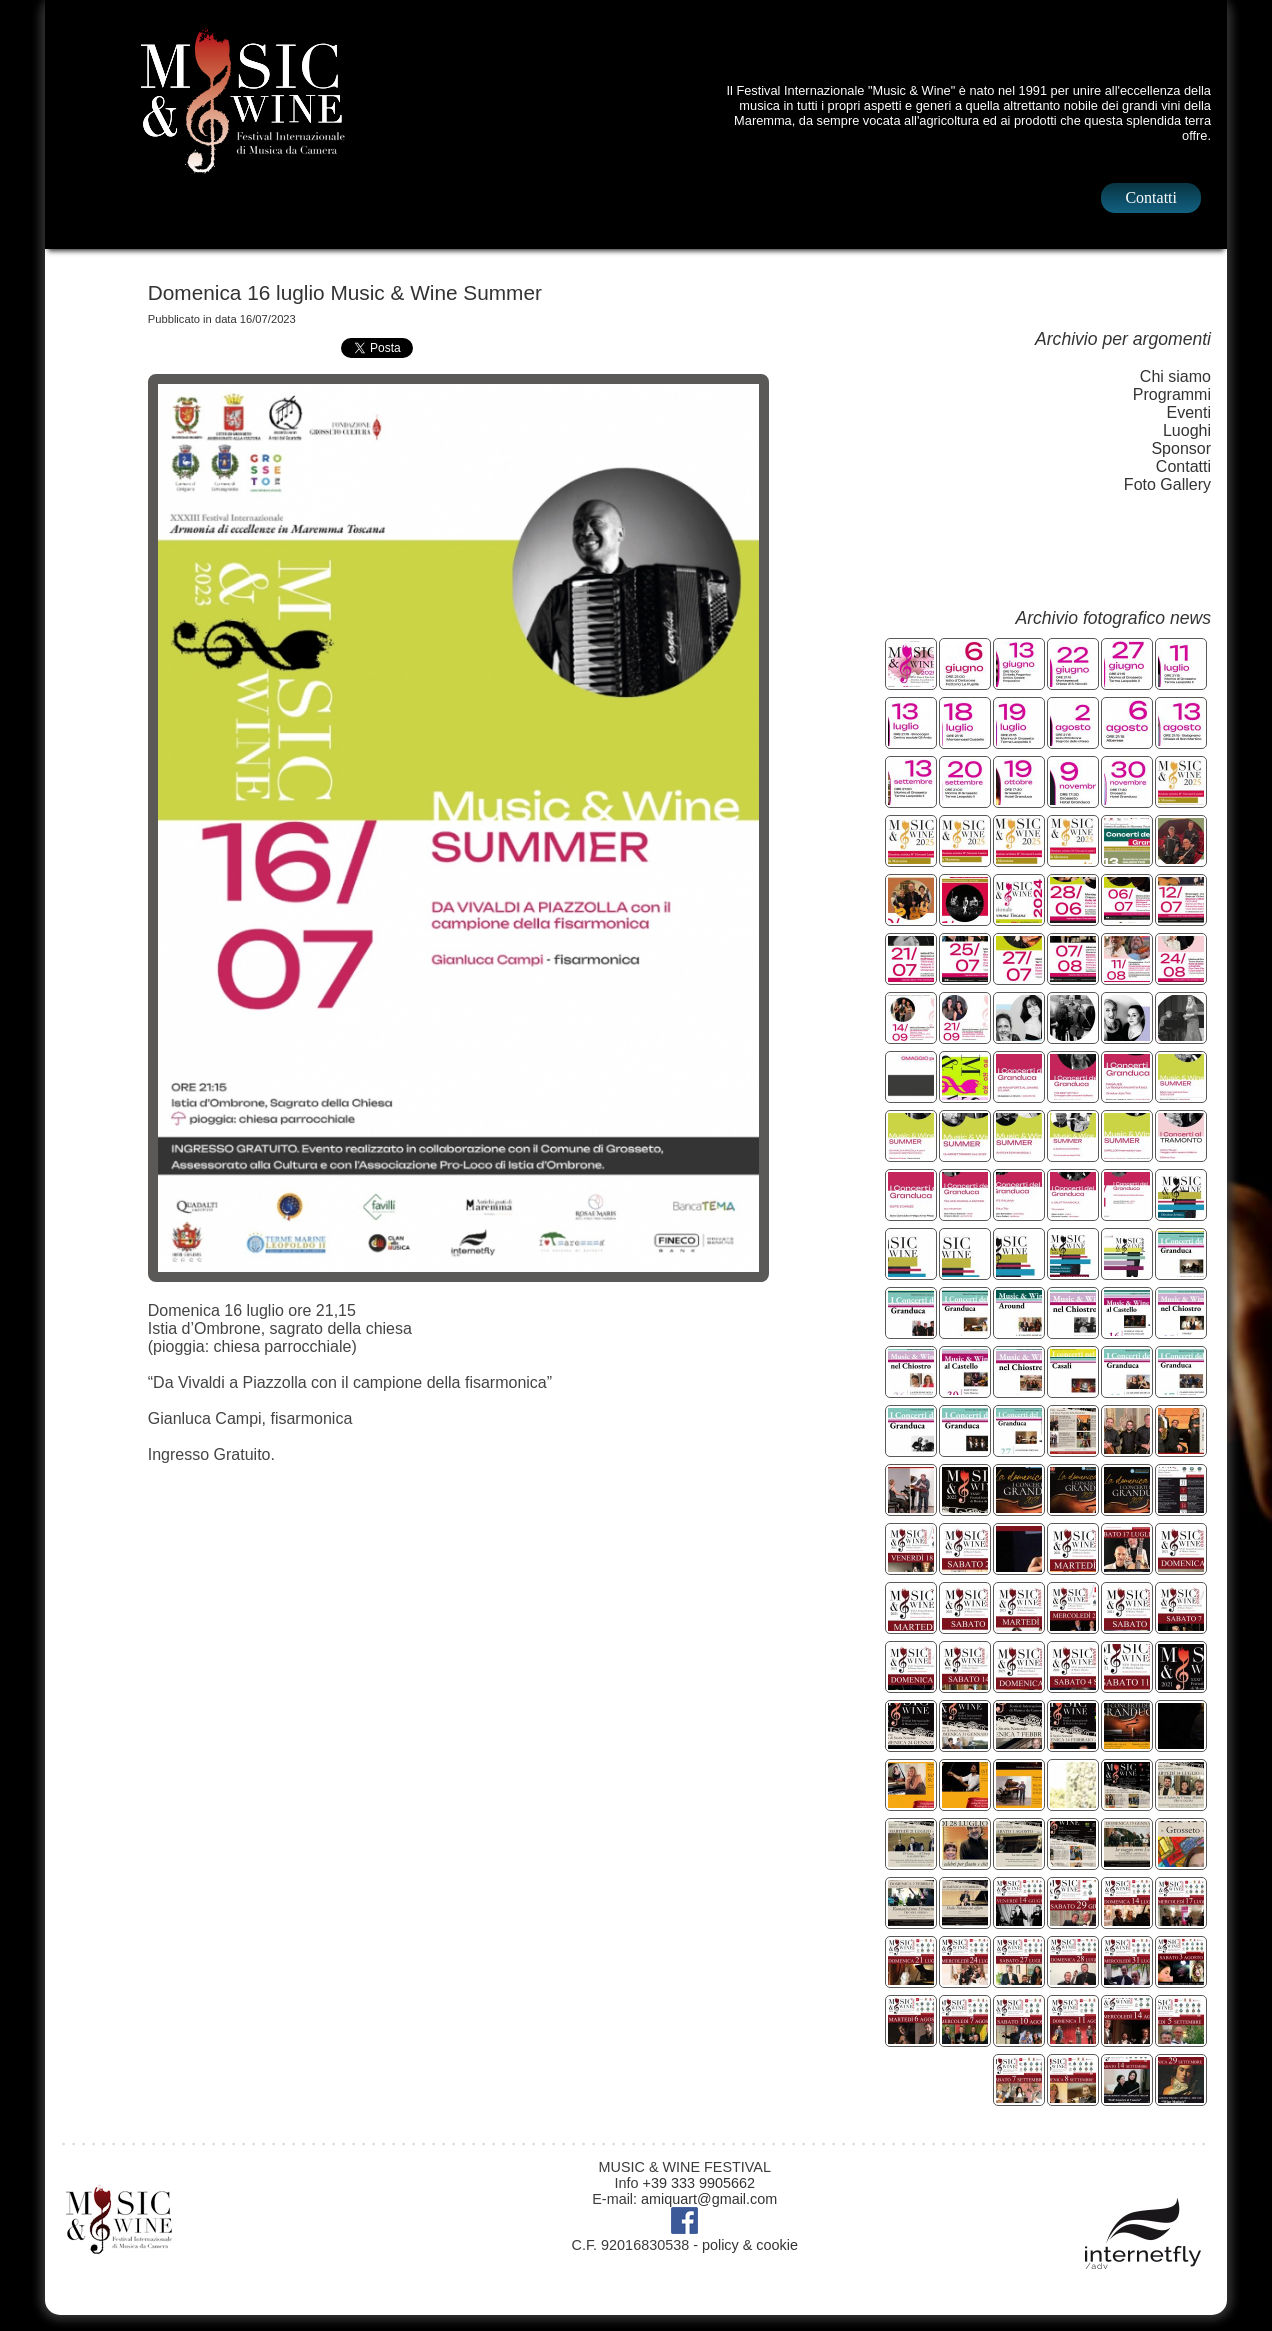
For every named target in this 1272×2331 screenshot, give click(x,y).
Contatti (1151, 197)
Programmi (1172, 394)
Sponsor (1181, 448)
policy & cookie (750, 2245)
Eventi (1189, 412)
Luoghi (1187, 430)
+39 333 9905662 (699, 2183)
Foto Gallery (1167, 484)
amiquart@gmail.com (709, 2199)
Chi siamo (1175, 376)
